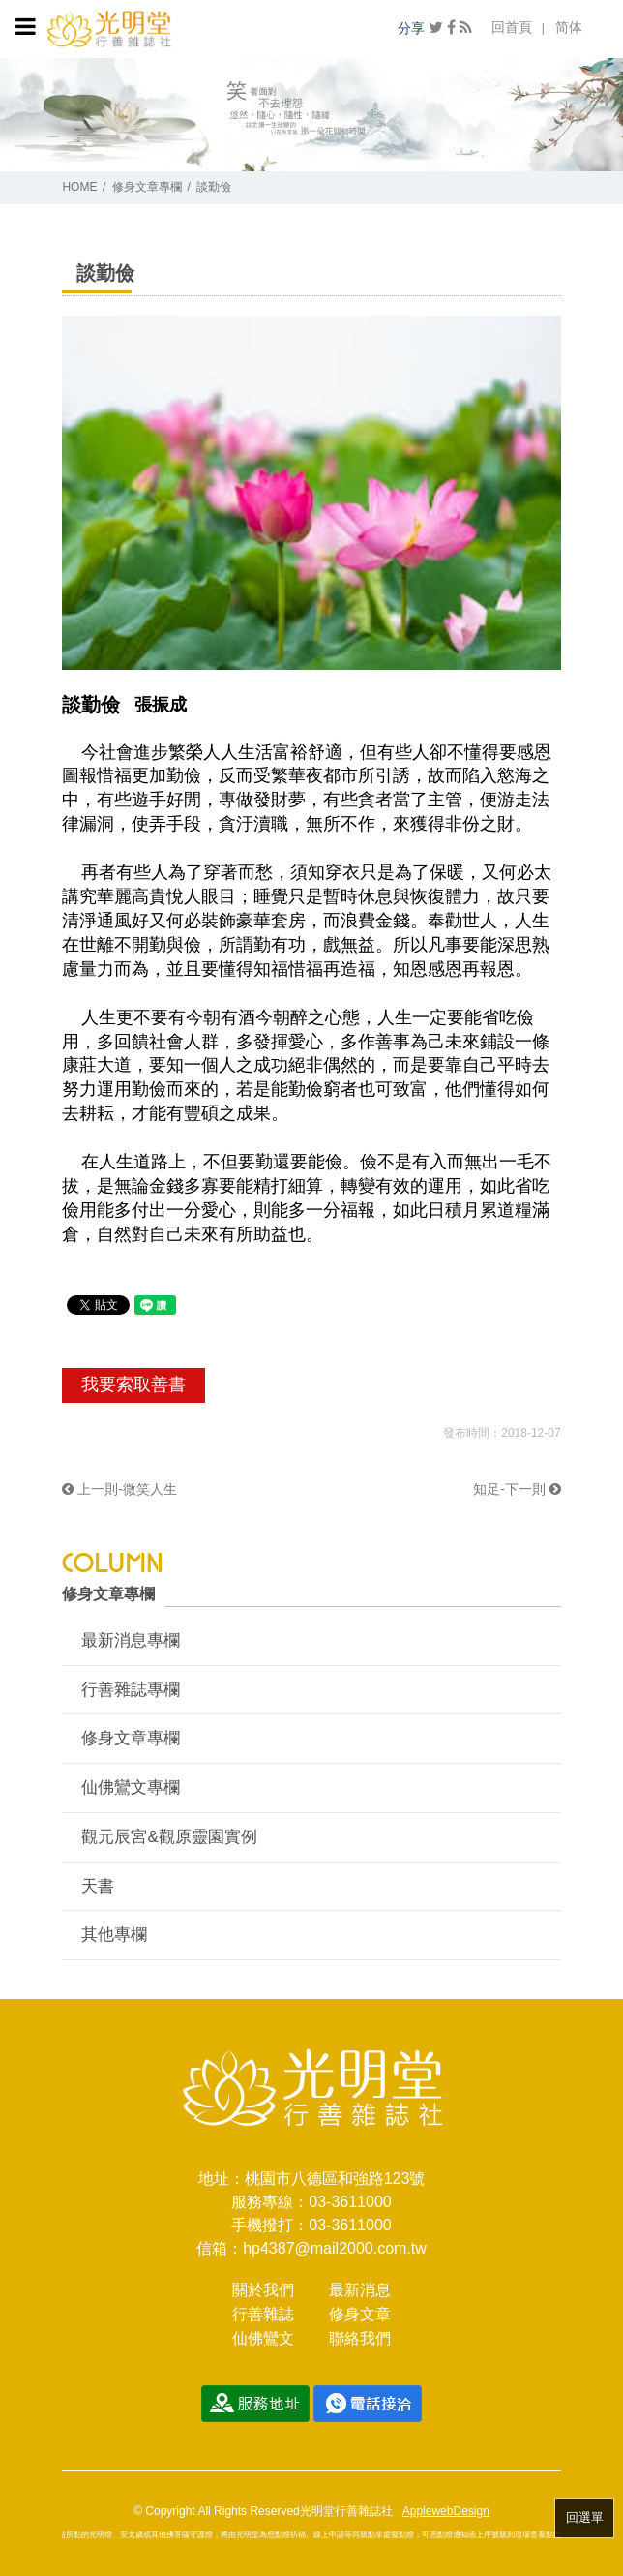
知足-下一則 (517, 1489)
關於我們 (263, 2290)
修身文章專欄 (147, 187)
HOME (79, 187)
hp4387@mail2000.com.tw (335, 2248)
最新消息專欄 (130, 1640)
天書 (97, 1886)
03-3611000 (350, 2202)
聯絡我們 (360, 2338)
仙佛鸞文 (263, 2338)
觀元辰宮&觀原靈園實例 (168, 1837)
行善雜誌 (263, 2314)
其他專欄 (114, 1934)
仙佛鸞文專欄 (130, 1787)
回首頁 (511, 27)
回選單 (585, 2517)
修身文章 (360, 2314)
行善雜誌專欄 (130, 1690)
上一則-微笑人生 (119, 1489)
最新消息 (360, 2290)
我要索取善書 (133, 1384)
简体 (568, 27)
